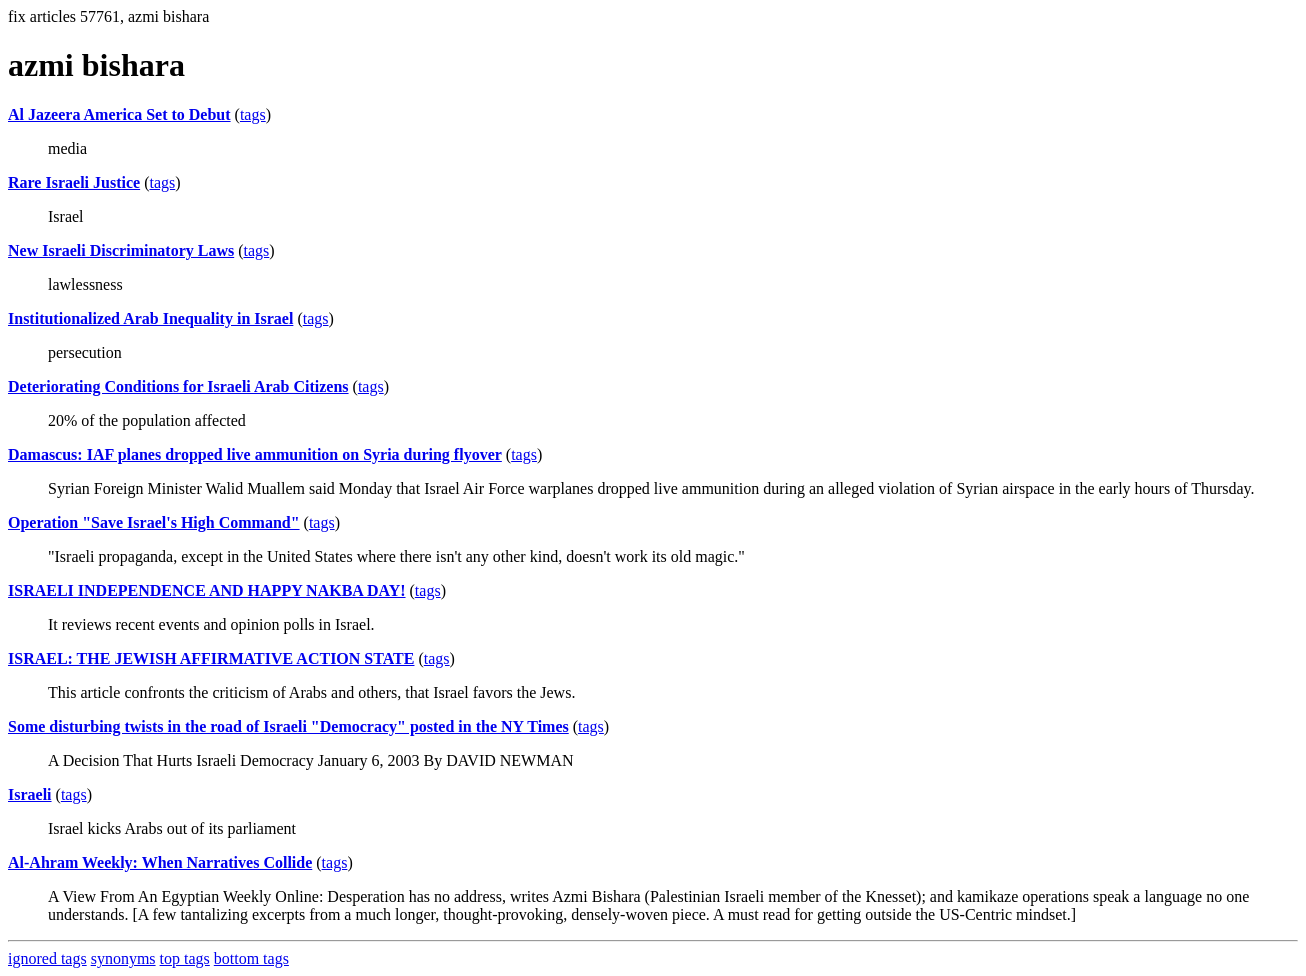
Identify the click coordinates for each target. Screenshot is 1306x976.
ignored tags (47, 958)
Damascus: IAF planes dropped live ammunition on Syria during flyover (255, 454)
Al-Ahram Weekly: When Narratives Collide (160, 862)
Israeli (30, 794)
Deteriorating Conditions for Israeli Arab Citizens (178, 386)
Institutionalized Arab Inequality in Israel (150, 318)
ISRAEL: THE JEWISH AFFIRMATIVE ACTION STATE (211, 658)
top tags (185, 958)
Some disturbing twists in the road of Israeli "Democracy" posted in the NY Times (288, 726)
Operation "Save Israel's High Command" (154, 522)
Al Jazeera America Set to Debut (119, 114)
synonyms (123, 958)
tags (253, 114)
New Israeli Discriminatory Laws (121, 250)
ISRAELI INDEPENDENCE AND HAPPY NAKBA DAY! (207, 590)
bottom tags (251, 958)
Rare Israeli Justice (74, 182)
